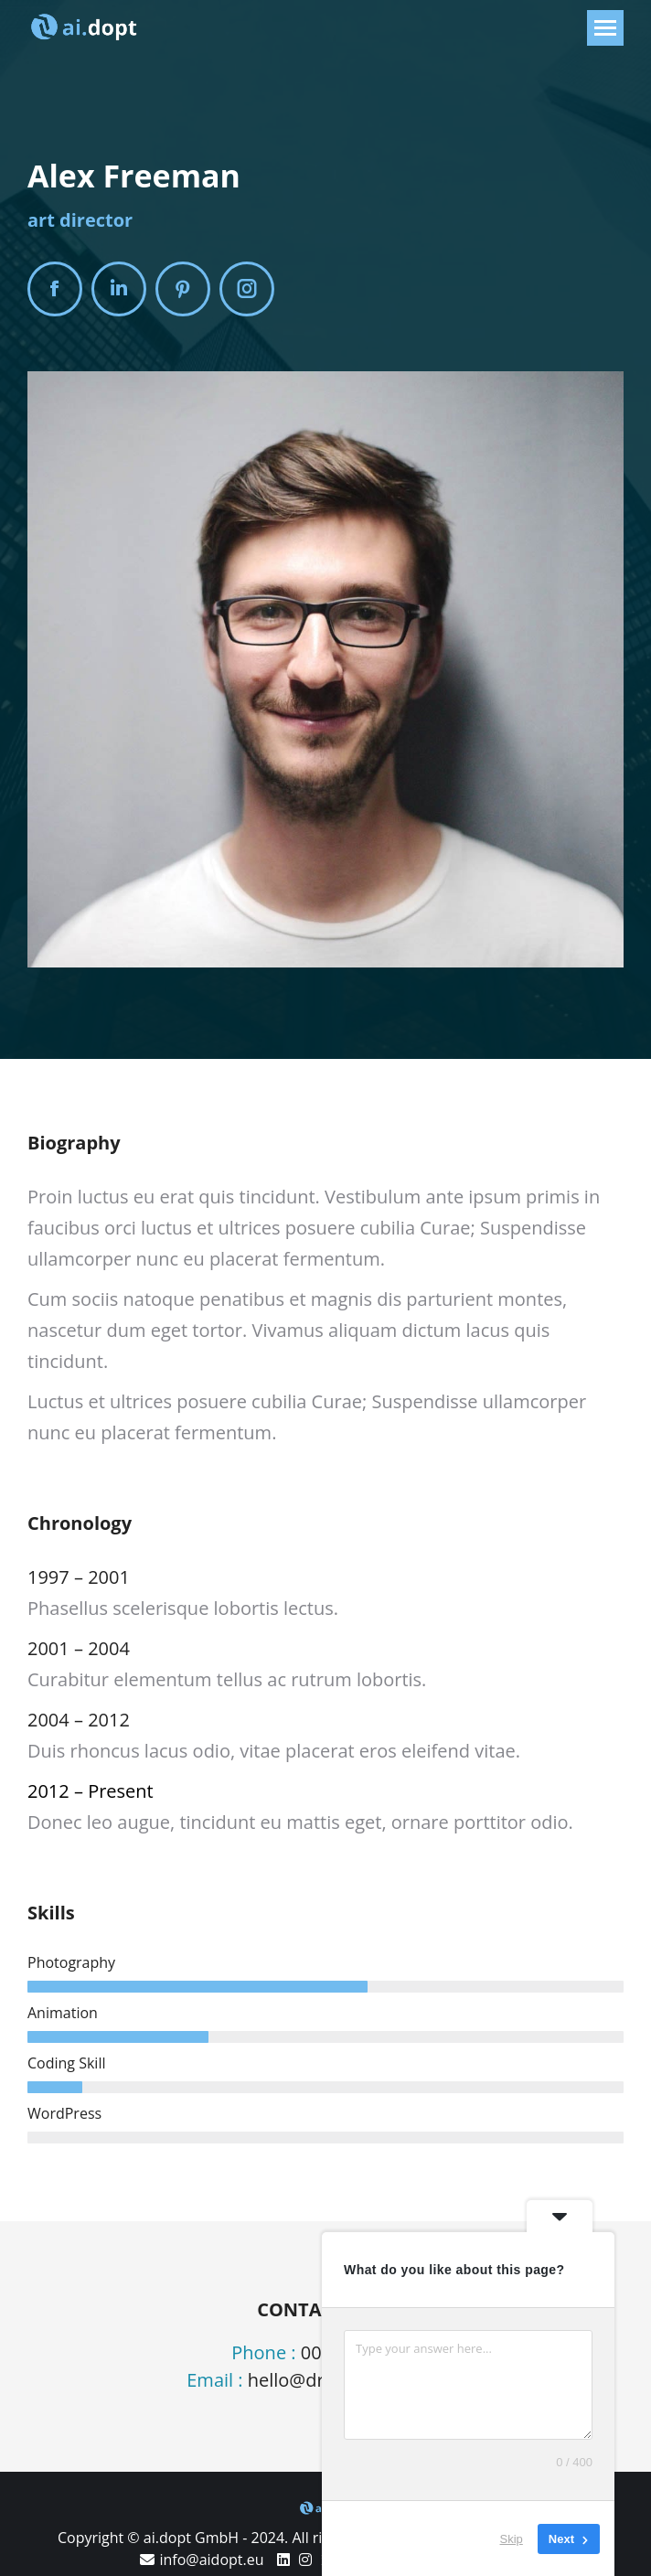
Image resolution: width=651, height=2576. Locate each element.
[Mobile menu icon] (605, 28)
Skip (511, 2539)
